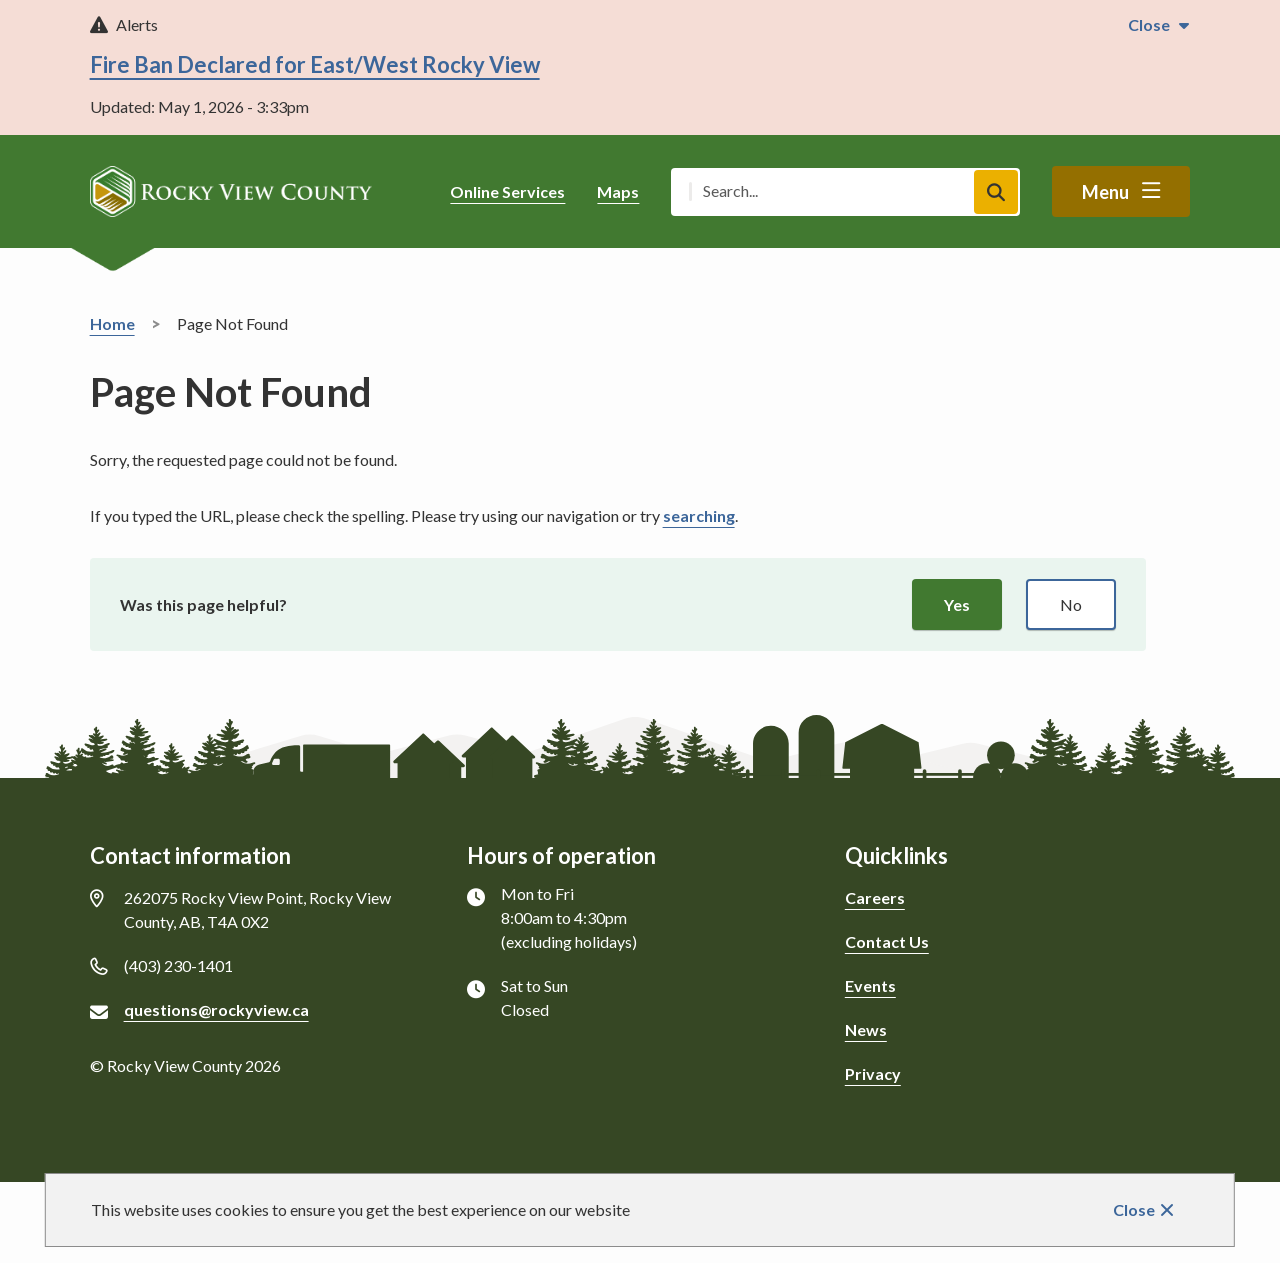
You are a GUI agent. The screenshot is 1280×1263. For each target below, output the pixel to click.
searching (699, 515)
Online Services (507, 191)
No (1071, 604)
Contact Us (887, 941)
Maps (618, 191)
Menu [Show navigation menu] (1105, 192)
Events (870, 985)
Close (1134, 1209)
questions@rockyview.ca (216, 1009)
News (866, 1029)
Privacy (873, 1073)
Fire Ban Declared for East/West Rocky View (315, 64)
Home (112, 323)
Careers (875, 897)
